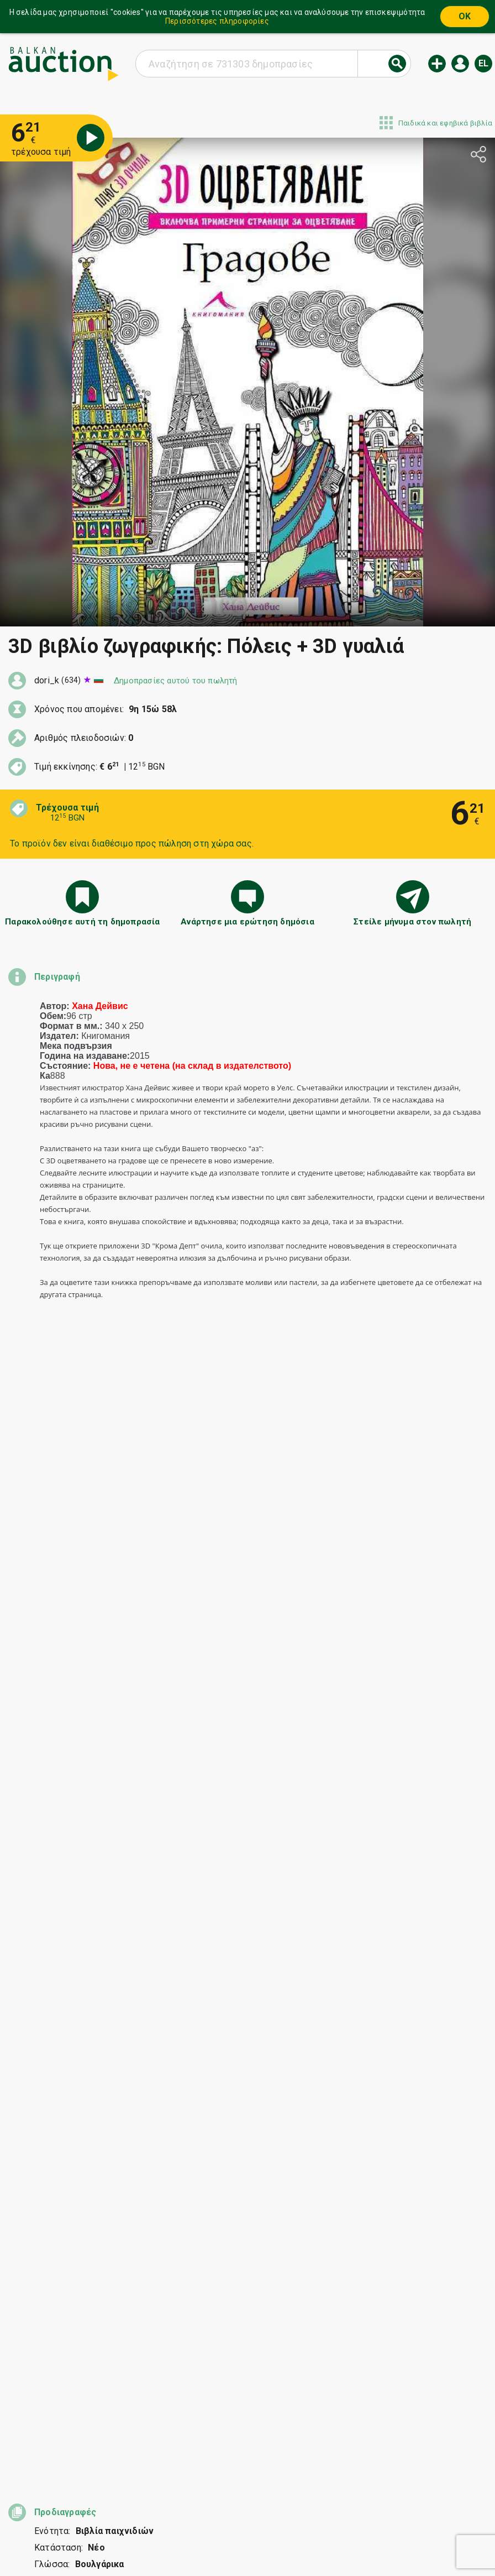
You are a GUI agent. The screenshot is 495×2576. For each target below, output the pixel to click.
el (483, 63)
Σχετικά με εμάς (244, 2520)
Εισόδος (460, 63)
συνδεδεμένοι (127, 1890)
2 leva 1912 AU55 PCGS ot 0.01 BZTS (123, 2152)
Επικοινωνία (311, 2520)
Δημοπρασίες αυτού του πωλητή (176, 681)
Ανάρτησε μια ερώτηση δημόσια (247, 922)
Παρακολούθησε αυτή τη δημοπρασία (82, 922)
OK (465, 16)
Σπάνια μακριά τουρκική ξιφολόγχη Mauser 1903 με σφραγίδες (137, 1983)
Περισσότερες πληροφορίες (217, 21)
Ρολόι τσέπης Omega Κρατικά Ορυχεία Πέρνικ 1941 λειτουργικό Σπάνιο (128, 2088)
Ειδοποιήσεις (174, 2520)
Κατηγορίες (209, 2499)
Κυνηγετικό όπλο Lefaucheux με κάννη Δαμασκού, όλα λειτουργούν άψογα (126, 2053)
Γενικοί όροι (313, 2499)
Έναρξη (161, 2499)
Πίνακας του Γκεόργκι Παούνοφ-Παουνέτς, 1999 (137, 2018)
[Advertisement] (247, 2288)
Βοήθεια (260, 2499)
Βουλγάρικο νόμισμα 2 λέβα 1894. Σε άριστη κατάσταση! (139, 2123)
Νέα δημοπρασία (437, 63)
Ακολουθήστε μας (246, 2541)
